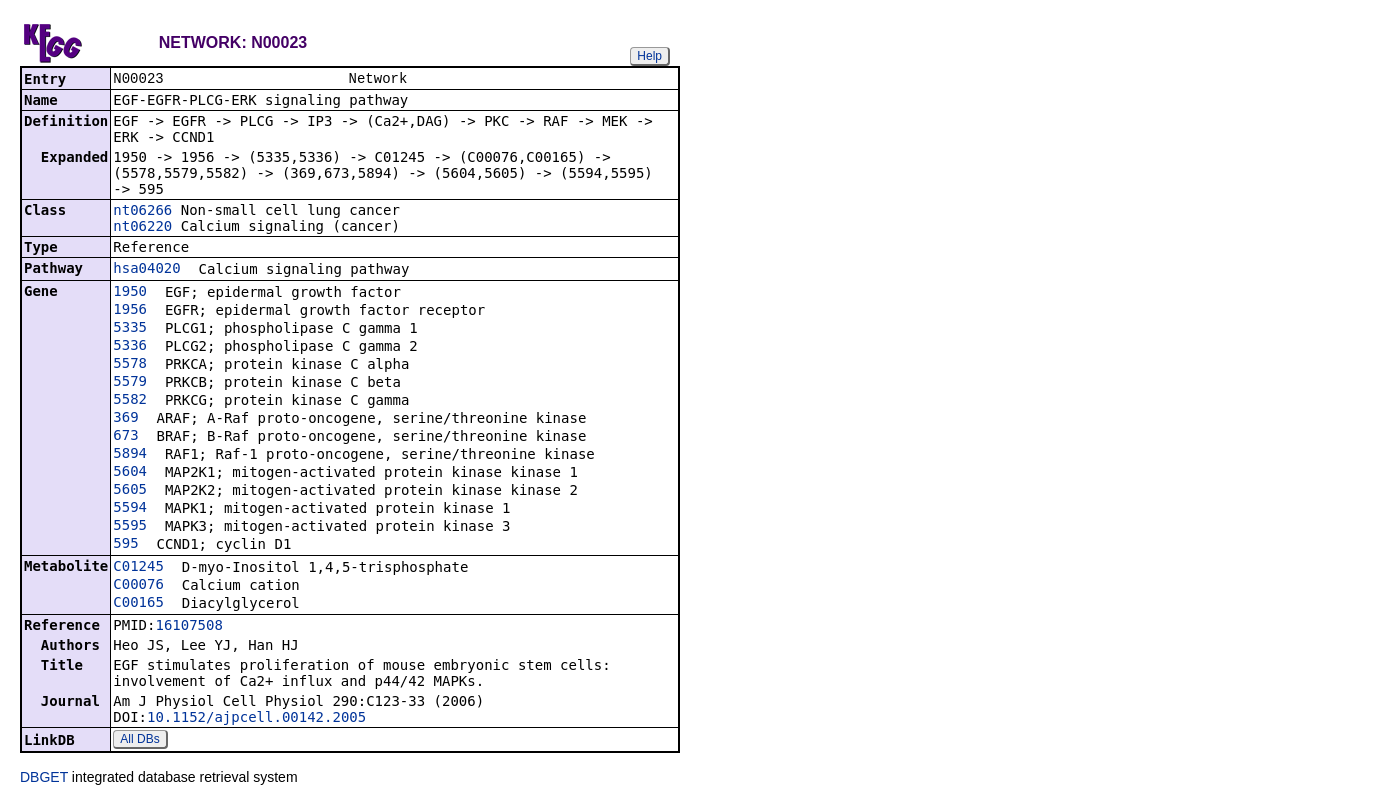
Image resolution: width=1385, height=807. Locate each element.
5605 (130, 491)
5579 (130, 383)
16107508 (188, 627)
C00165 (138, 604)
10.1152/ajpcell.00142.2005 (256, 719)
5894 (130, 455)
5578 (130, 365)
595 (125, 545)
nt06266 (142, 212)
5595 (130, 527)
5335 (130, 329)
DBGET (44, 779)
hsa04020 (146, 270)
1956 (130, 311)
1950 (130, 293)
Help (649, 56)
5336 (130, 347)
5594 (130, 509)
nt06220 (142, 228)
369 (125, 419)
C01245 (138, 568)
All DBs (139, 741)
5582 (130, 401)
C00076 (138, 586)
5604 (130, 473)
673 (125, 437)
